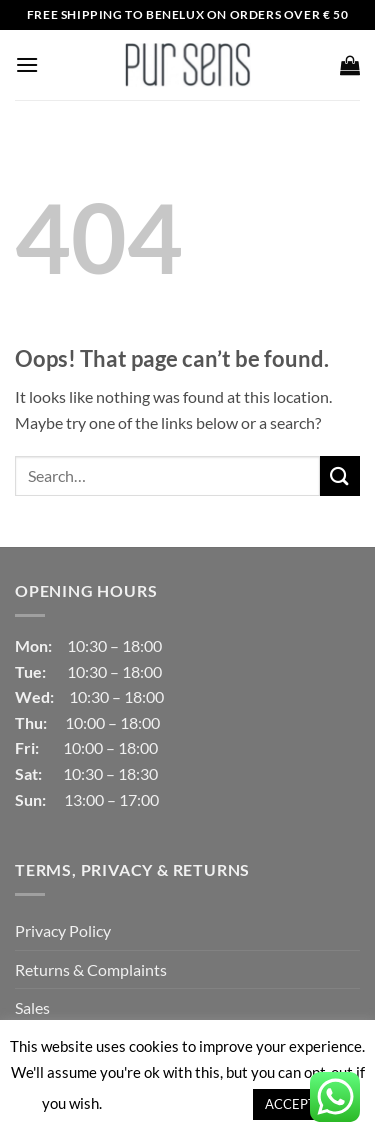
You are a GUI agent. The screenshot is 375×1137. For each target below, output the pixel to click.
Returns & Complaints (91, 969)
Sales (32, 1007)
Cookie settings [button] (176, 1103)
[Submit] (340, 475)
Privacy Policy (63, 930)
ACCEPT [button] (290, 1104)
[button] (27, 64)
